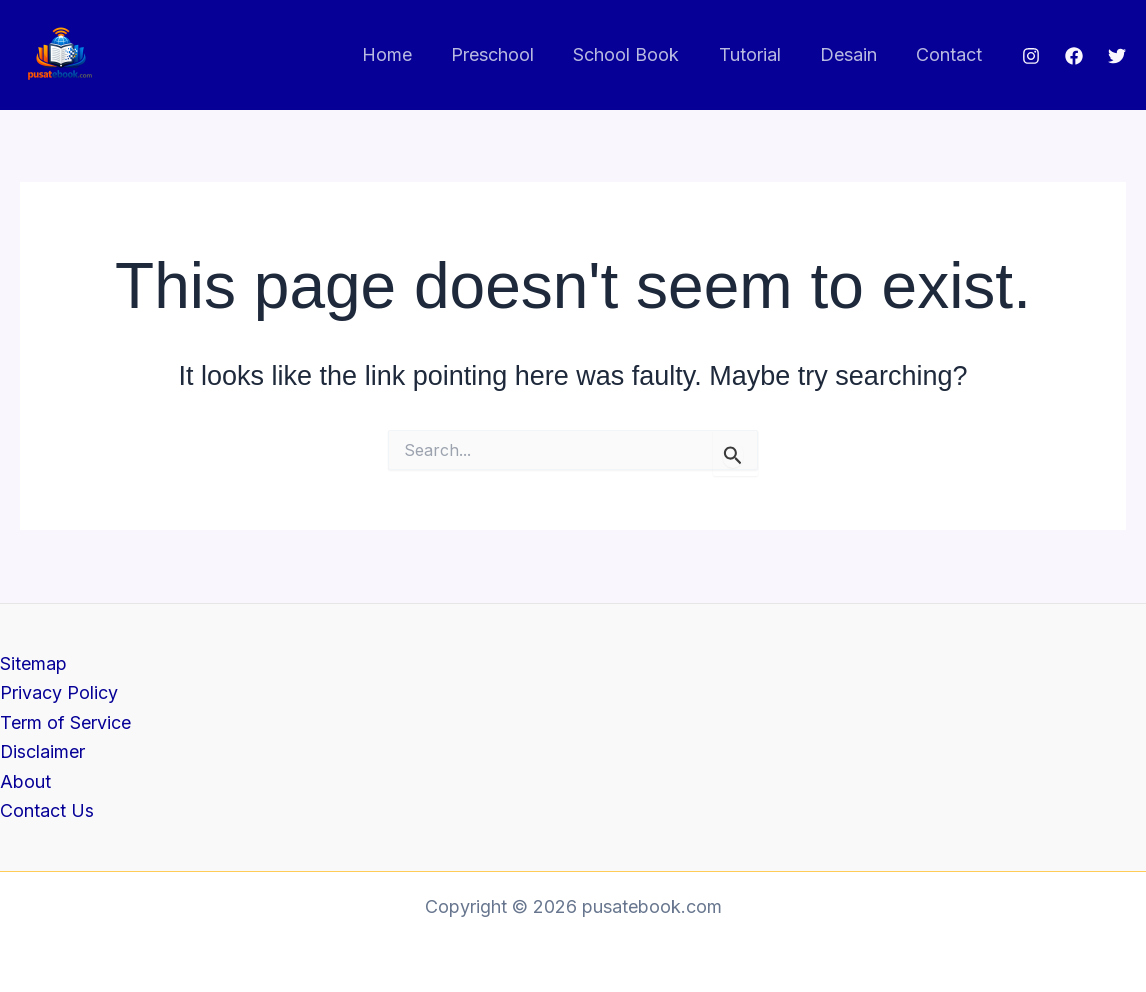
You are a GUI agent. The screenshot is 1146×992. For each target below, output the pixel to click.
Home (405, 54)
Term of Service (65, 721)
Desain (853, 54)
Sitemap (33, 662)
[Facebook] (1074, 56)
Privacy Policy (59, 692)
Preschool (507, 54)
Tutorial (758, 54)
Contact (951, 54)
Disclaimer (43, 751)
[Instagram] (1031, 56)
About (25, 781)
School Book (638, 54)
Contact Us (47, 810)
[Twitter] (1117, 56)
